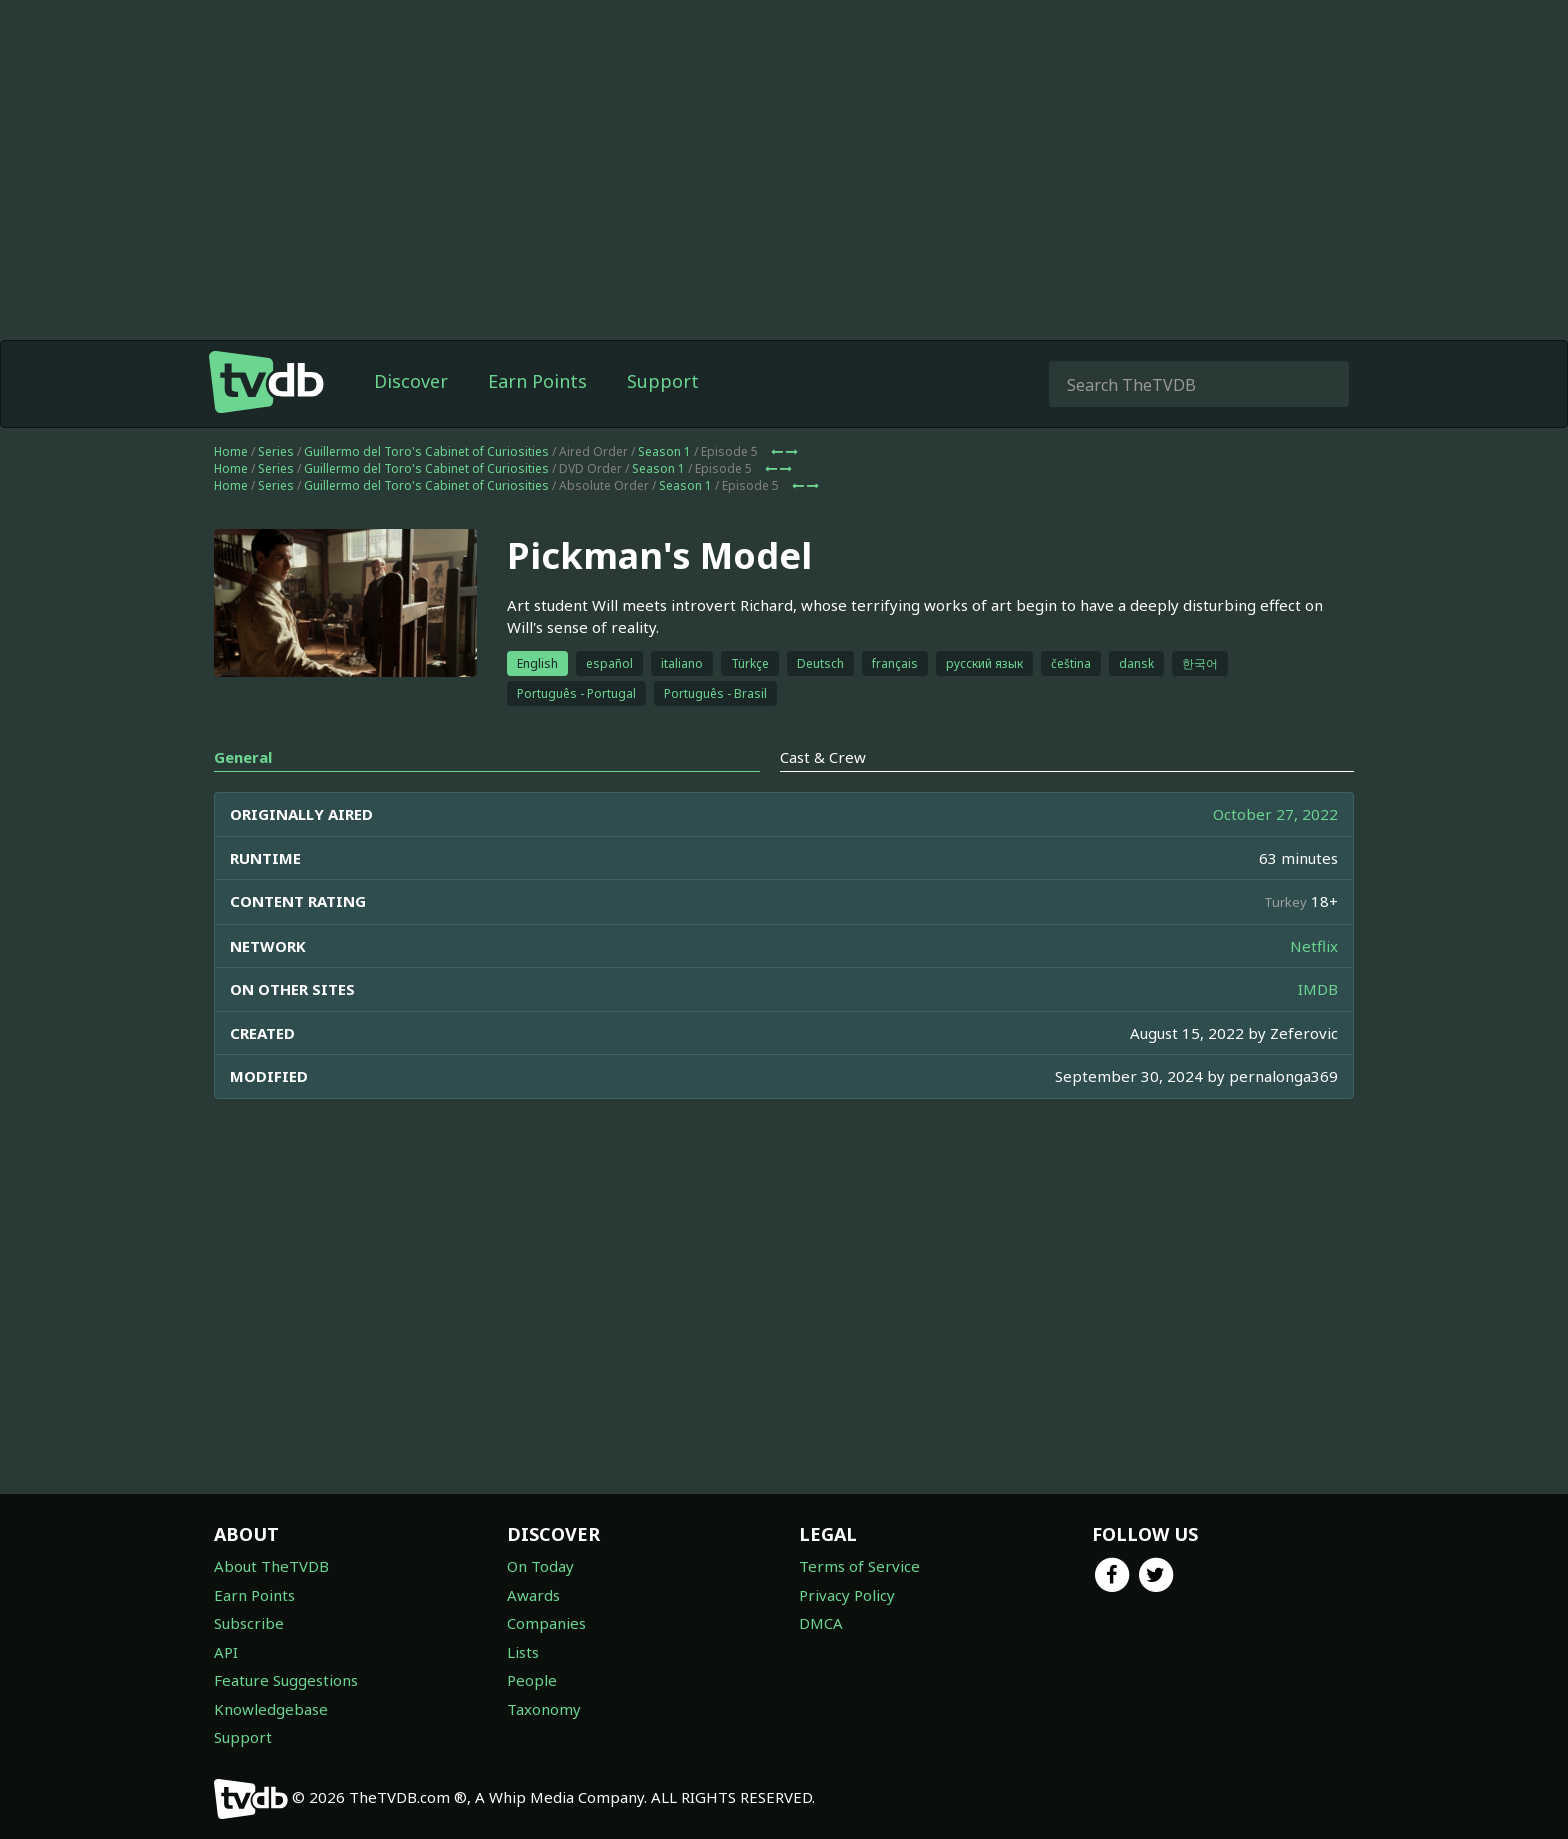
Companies (546, 1623)
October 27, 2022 (1275, 814)
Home (231, 451)
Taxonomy (544, 1709)
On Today (540, 1566)
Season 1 (664, 451)
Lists (523, 1652)
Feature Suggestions (286, 1680)
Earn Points (537, 381)
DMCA (821, 1623)
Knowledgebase (271, 1709)
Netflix (1314, 946)
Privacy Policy (847, 1595)
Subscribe (249, 1623)
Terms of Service (859, 1566)
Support (663, 381)
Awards (533, 1595)
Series (276, 451)
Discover (411, 381)
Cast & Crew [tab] (823, 757)
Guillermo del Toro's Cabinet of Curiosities (426, 451)
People (532, 1680)
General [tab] (243, 757)
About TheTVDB (271, 1566)
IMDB (1318, 989)
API (226, 1652)
